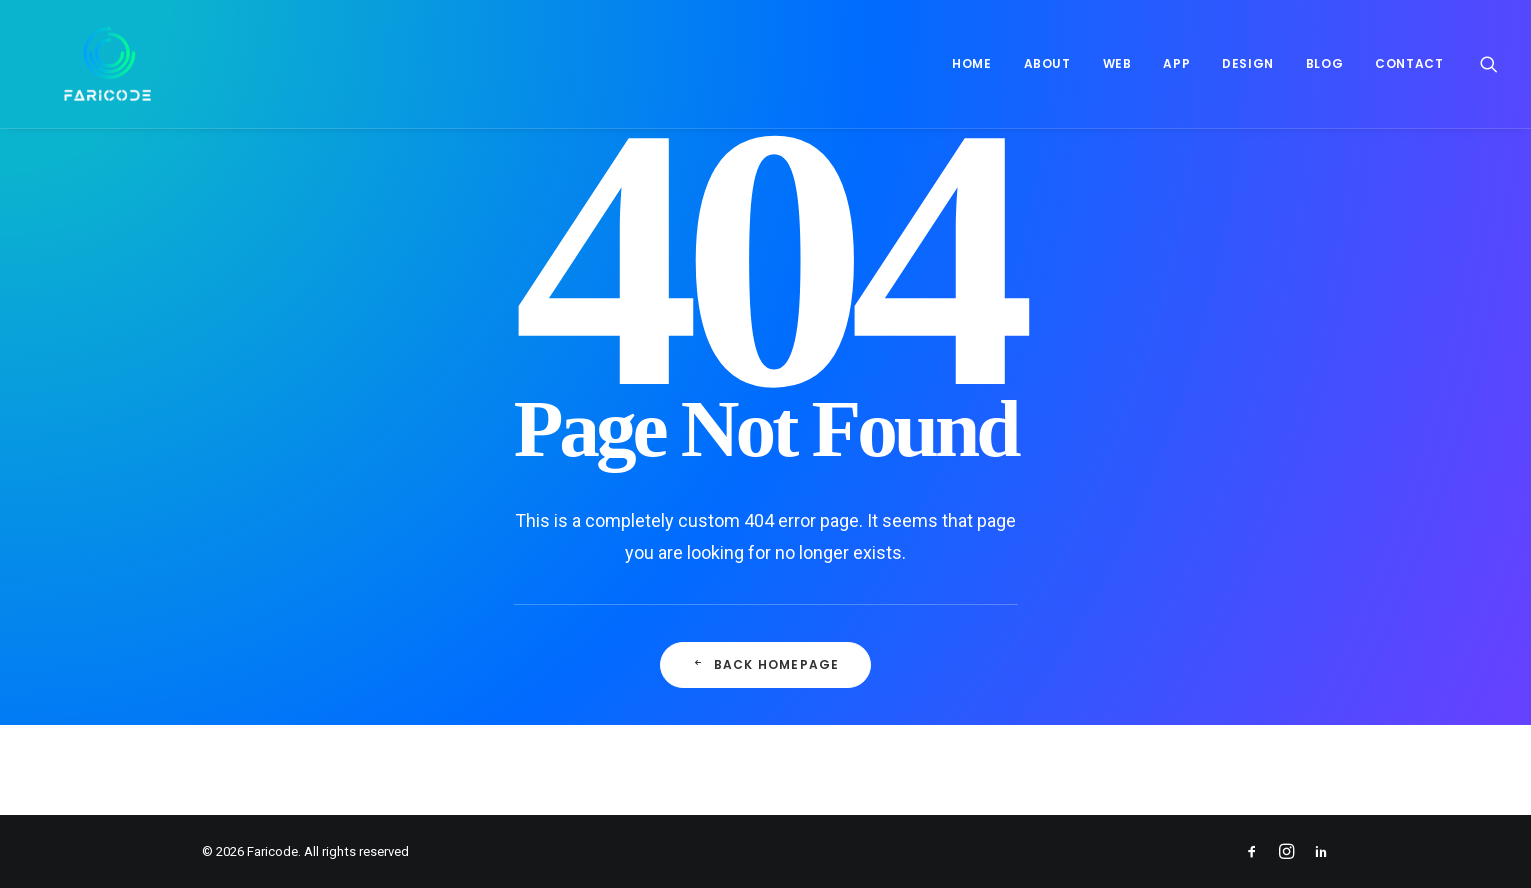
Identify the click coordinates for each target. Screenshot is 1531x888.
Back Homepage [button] (766, 664)
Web (1117, 63)
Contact (1409, 63)
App (1176, 63)
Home (971, 63)
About (1047, 63)
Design (1248, 63)
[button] (1489, 64)
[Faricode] (77, 64)
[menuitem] (971, 64)
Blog (1324, 63)
